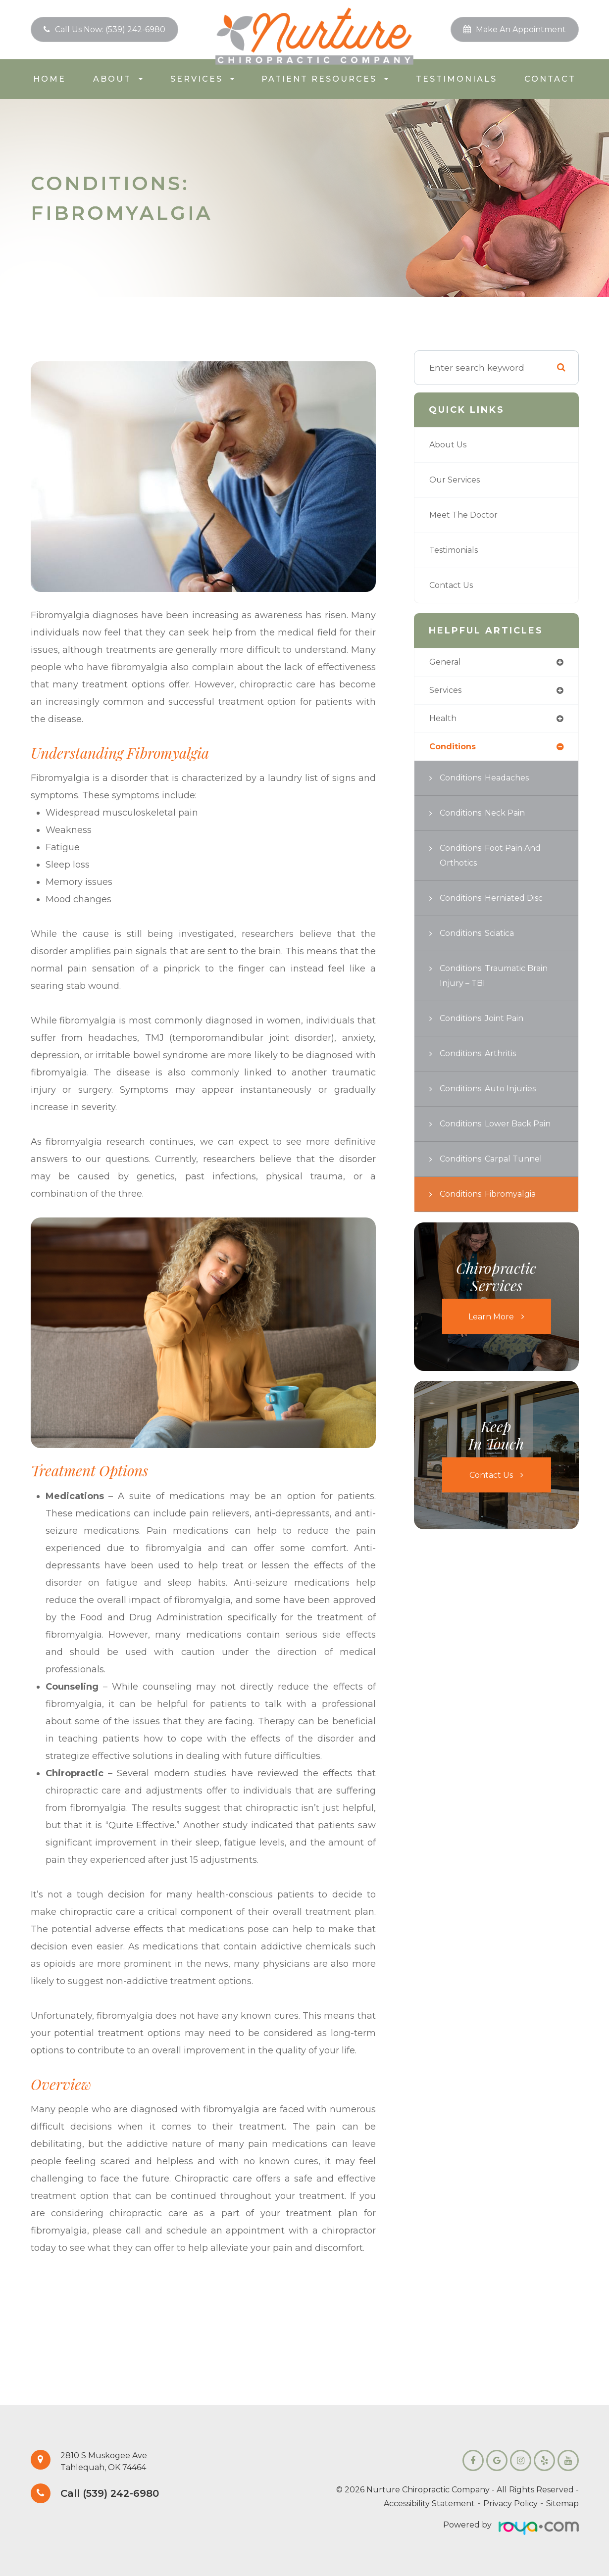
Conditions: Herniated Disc (497, 901)
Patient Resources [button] (324, 79)
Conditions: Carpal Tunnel (496, 1176)
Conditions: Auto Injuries (493, 1091)
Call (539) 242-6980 (116, 2493)
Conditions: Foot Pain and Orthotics (496, 858)
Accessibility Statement (429, 2503)
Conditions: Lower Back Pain (491, 1134)
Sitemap (562, 2503)
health (444, 720)
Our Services (457, 480)
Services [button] (202, 79)
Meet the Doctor (466, 515)
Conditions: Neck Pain (487, 816)
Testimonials (456, 79)
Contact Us (453, 585)
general (446, 662)
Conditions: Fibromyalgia (494, 1212)
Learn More (490, 1334)
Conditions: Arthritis (482, 1056)
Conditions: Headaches (490, 781)
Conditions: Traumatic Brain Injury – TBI (500, 978)
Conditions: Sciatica (482, 936)
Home (49, 79)
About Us (449, 444)
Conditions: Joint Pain (486, 1021)
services (447, 691)
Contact (550, 79)
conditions (454, 749)
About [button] (118, 79)
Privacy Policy (510, 2503)
